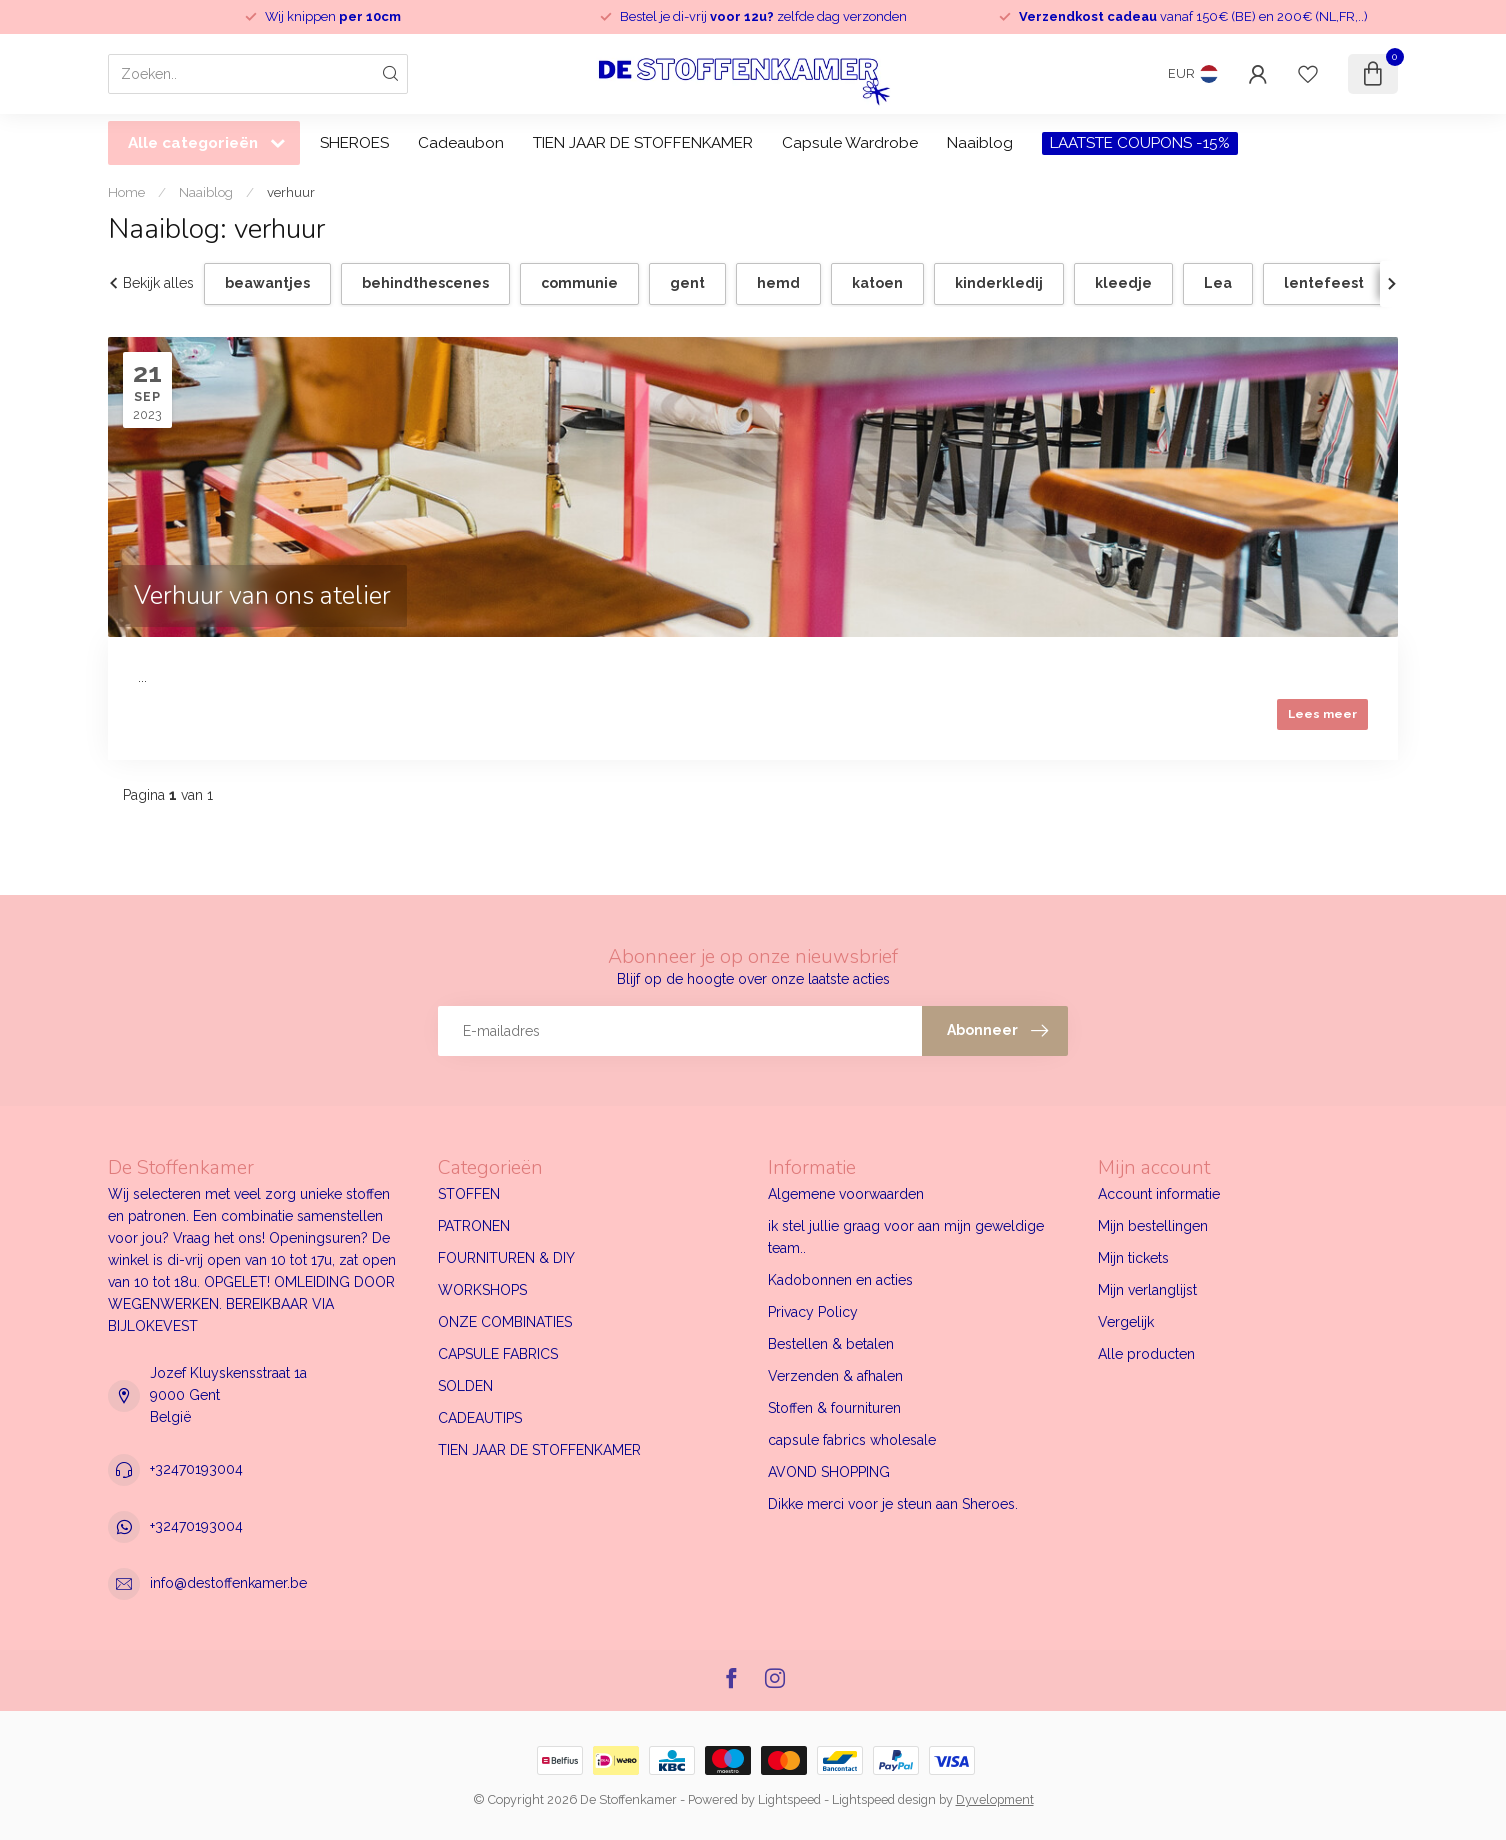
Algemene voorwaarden (846, 1194)
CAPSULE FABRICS (498, 1354)
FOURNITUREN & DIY (506, 1258)
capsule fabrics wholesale (852, 1440)
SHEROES (354, 143)
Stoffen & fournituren (834, 1408)
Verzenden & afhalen (835, 1376)
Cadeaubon (461, 143)
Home (126, 192)
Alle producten (1146, 1354)
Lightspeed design (884, 1799)
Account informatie (1159, 1194)
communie (579, 283)
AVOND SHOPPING (829, 1472)
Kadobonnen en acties (840, 1280)
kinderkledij (999, 283)
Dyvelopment (995, 1799)
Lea (1218, 283)
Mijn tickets (1133, 1258)
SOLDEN (465, 1386)
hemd (778, 283)
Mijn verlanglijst (1147, 1290)
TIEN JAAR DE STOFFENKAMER (643, 143)
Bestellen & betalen (831, 1344)
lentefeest (1324, 283)
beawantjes (267, 283)
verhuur (291, 192)
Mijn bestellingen (1153, 1226)
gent (687, 283)
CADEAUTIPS (480, 1418)
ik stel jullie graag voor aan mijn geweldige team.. (906, 1237)
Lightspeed (789, 1799)
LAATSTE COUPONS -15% (1140, 143)
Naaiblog (980, 143)
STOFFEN (469, 1194)
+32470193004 (196, 1469)
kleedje (1123, 283)
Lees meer (1322, 714)
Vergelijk (1126, 1322)
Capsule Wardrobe (850, 143)
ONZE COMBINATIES (505, 1322)
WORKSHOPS (482, 1290)
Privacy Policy (813, 1312)
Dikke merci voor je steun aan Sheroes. (893, 1504)
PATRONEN (474, 1226)
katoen (877, 283)
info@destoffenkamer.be (228, 1583)
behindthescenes (425, 283)
